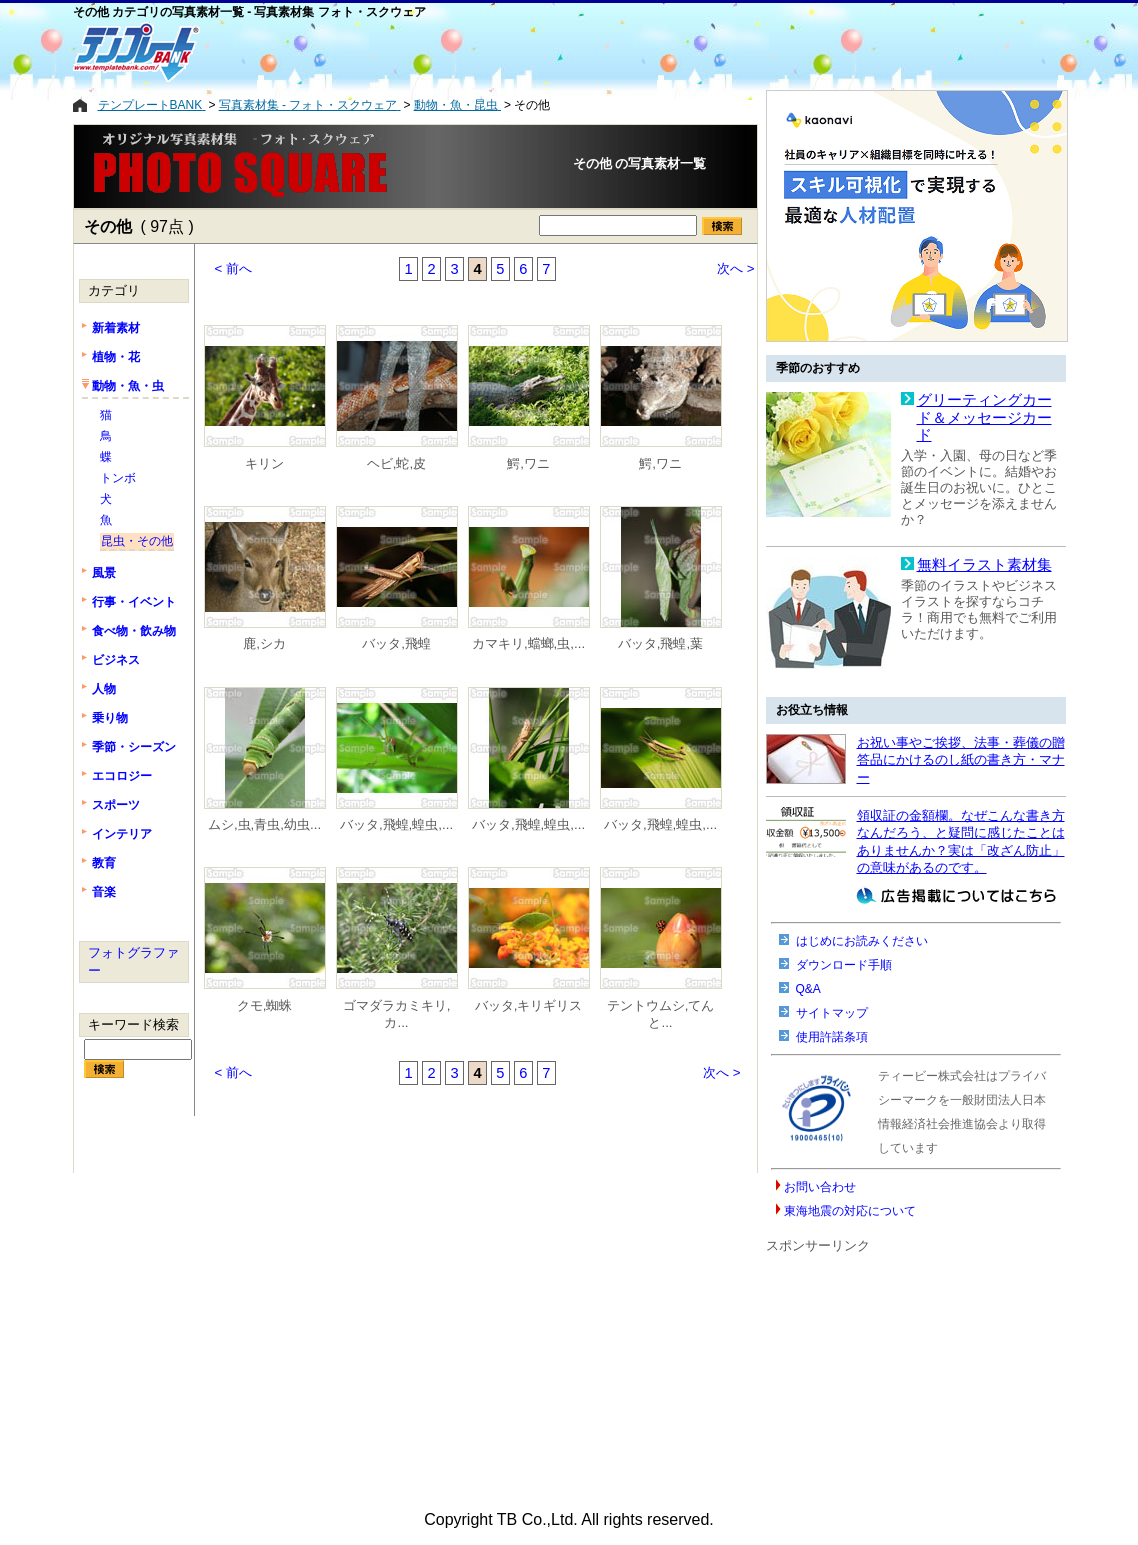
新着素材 (116, 328)
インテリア (122, 834)
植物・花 (116, 357)
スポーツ (116, 805)
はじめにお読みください (862, 941)
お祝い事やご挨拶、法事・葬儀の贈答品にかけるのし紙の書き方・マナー (961, 760)
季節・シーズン (134, 747)
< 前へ (234, 268)
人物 (104, 689)
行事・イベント (134, 602)
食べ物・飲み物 (134, 631)
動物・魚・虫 (128, 386)
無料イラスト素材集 (984, 565)
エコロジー (122, 776)
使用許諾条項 (832, 1037)
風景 (104, 573)
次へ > (736, 268)
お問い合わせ (820, 1187)
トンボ (118, 478)
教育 (104, 863)
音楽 (104, 892)
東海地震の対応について (850, 1211)
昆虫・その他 (137, 541)
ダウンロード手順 (844, 965)
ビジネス (116, 660)
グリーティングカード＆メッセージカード (984, 417)
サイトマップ (832, 1013)
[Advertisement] (488, 52)
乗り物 (110, 718)
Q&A (808, 989)
